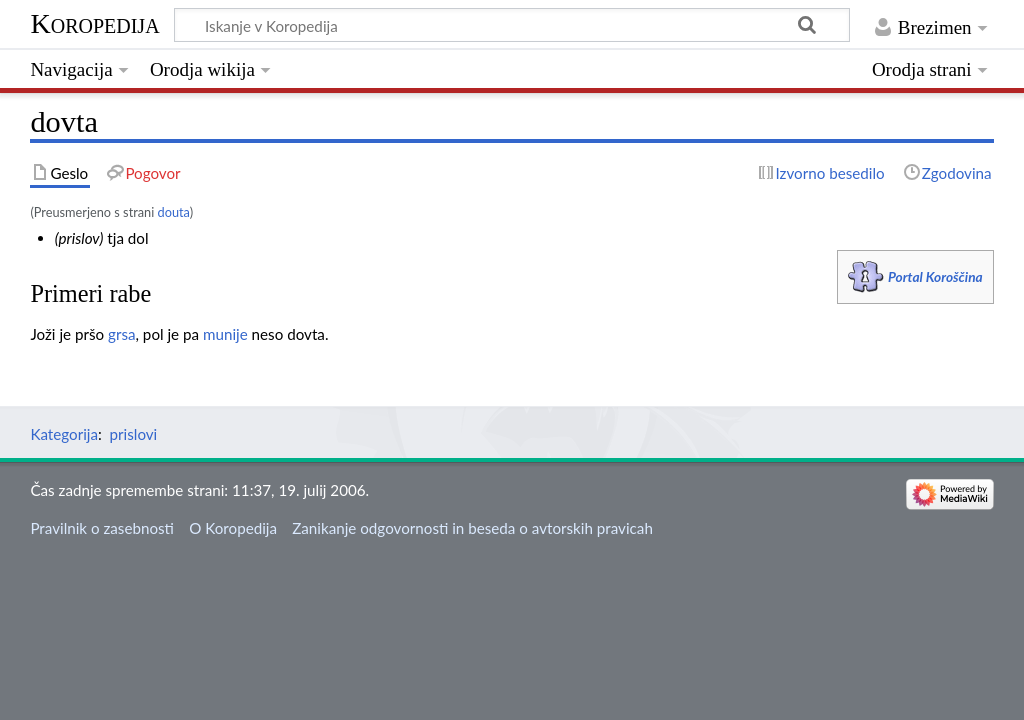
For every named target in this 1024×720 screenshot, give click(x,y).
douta (174, 212)
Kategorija (64, 434)
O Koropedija (233, 528)
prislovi (134, 434)
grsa (122, 334)
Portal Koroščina (935, 276)
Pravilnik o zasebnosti (102, 528)
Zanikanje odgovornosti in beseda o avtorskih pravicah (472, 528)
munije (225, 334)
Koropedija (94, 23)
